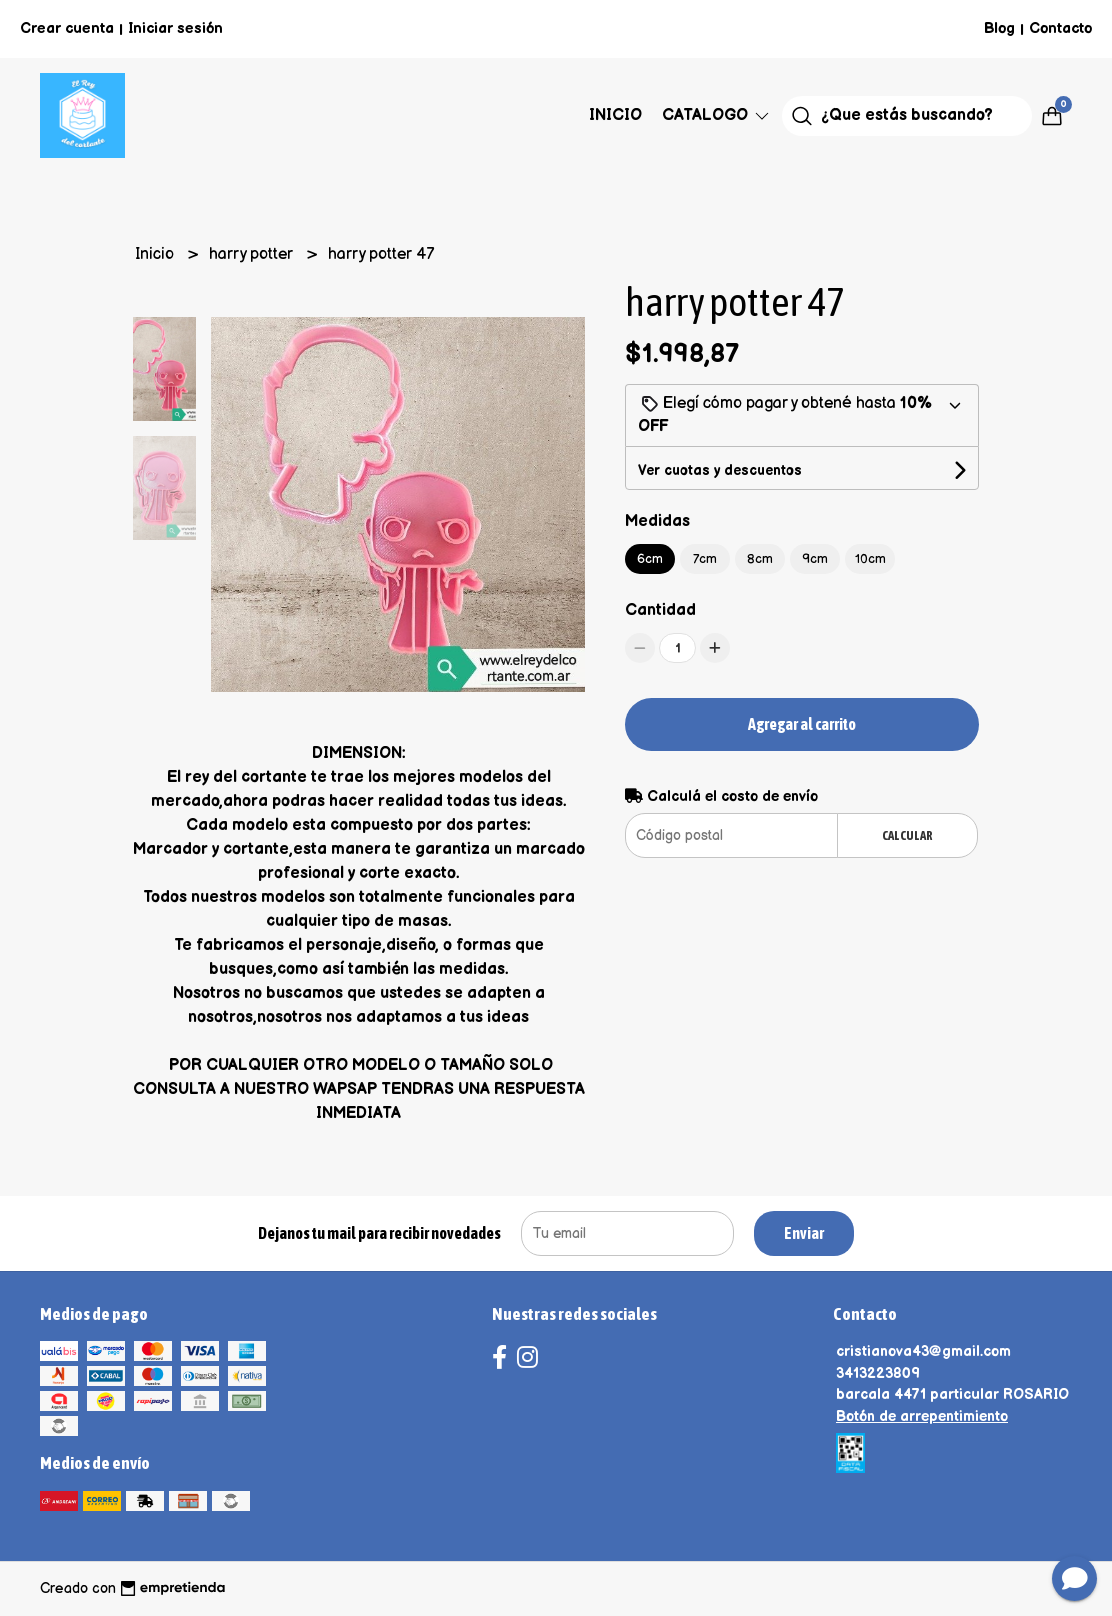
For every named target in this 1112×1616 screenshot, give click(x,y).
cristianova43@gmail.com (923, 1351)
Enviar (804, 1233)
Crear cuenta (67, 28)
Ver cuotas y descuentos (720, 470)
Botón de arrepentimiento (922, 1416)
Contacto (1060, 28)
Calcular (907, 835)
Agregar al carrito (802, 724)
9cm (815, 559)
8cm (760, 559)
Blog (999, 28)
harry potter (253, 254)
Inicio (615, 115)
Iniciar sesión (175, 28)
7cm (705, 559)
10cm (870, 559)
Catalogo (717, 115)
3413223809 (878, 1373)
